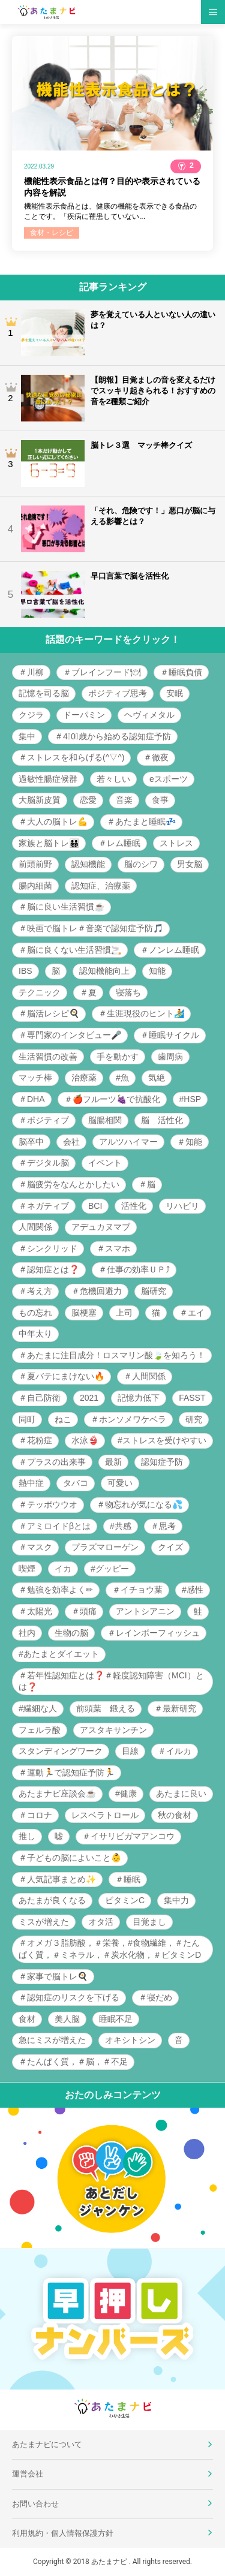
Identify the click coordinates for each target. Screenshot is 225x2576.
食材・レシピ (51, 232)
